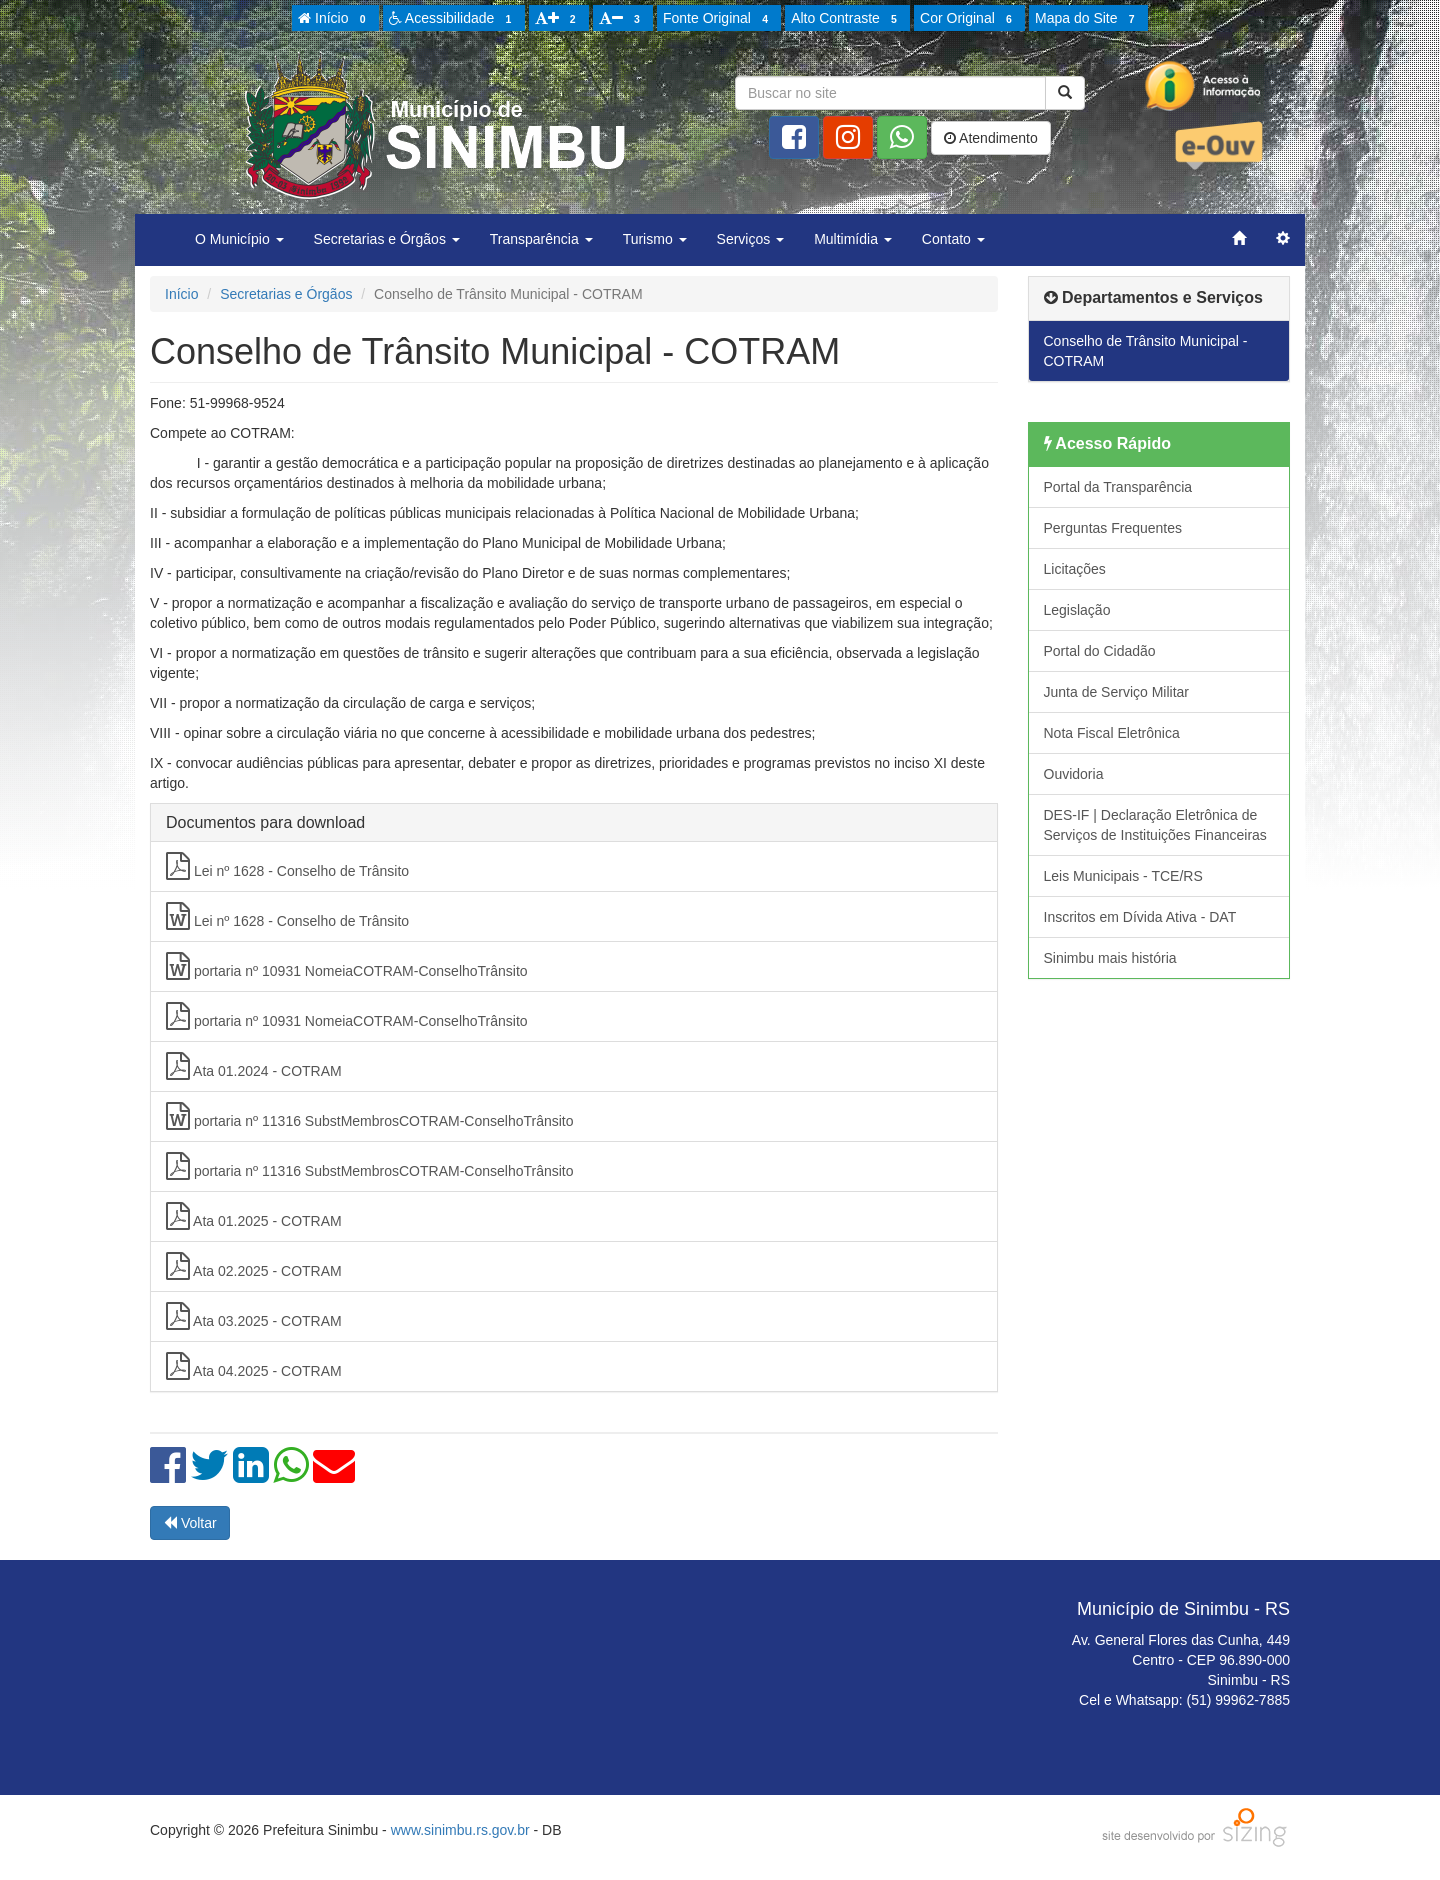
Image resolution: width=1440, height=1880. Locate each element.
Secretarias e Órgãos (286, 294)
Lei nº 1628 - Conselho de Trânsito (287, 866)
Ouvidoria (1074, 774)
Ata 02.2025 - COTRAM (254, 1266)
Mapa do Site (1088, 19)
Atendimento (991, 138)
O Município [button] (239, 239)
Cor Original (969, 19)
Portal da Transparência (1118, 487)
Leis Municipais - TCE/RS (1123, 876)
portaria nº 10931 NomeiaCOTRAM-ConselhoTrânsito (347, 966)
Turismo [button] (655, 239)
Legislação (1077, 610)
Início (335, 19)
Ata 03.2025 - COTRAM (254, 1316)
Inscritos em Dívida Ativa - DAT (1140, 917)
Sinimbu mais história (1110, 958)
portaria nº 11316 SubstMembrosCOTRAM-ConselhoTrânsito (370, 1116)
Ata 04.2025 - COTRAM (254, 1366)
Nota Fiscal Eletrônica (1112, 733)
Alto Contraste (847, 19)
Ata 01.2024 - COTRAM (254, 1066)
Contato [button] (953, 239)
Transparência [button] (541, 239)
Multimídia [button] (853, 239)
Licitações (1075, 569)
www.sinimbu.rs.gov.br (460, 1830)
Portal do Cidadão (1100, 651)
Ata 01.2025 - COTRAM (254, 1216)
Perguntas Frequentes (1113, 528)
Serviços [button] (751, 239)
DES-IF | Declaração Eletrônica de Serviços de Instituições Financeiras (1155, 825)
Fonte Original (718, 19)
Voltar (190, 1523)
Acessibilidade (453, 19)
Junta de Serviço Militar (1117, 692)
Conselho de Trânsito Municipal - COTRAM (1146, 351)
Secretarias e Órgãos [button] (387, 239)
